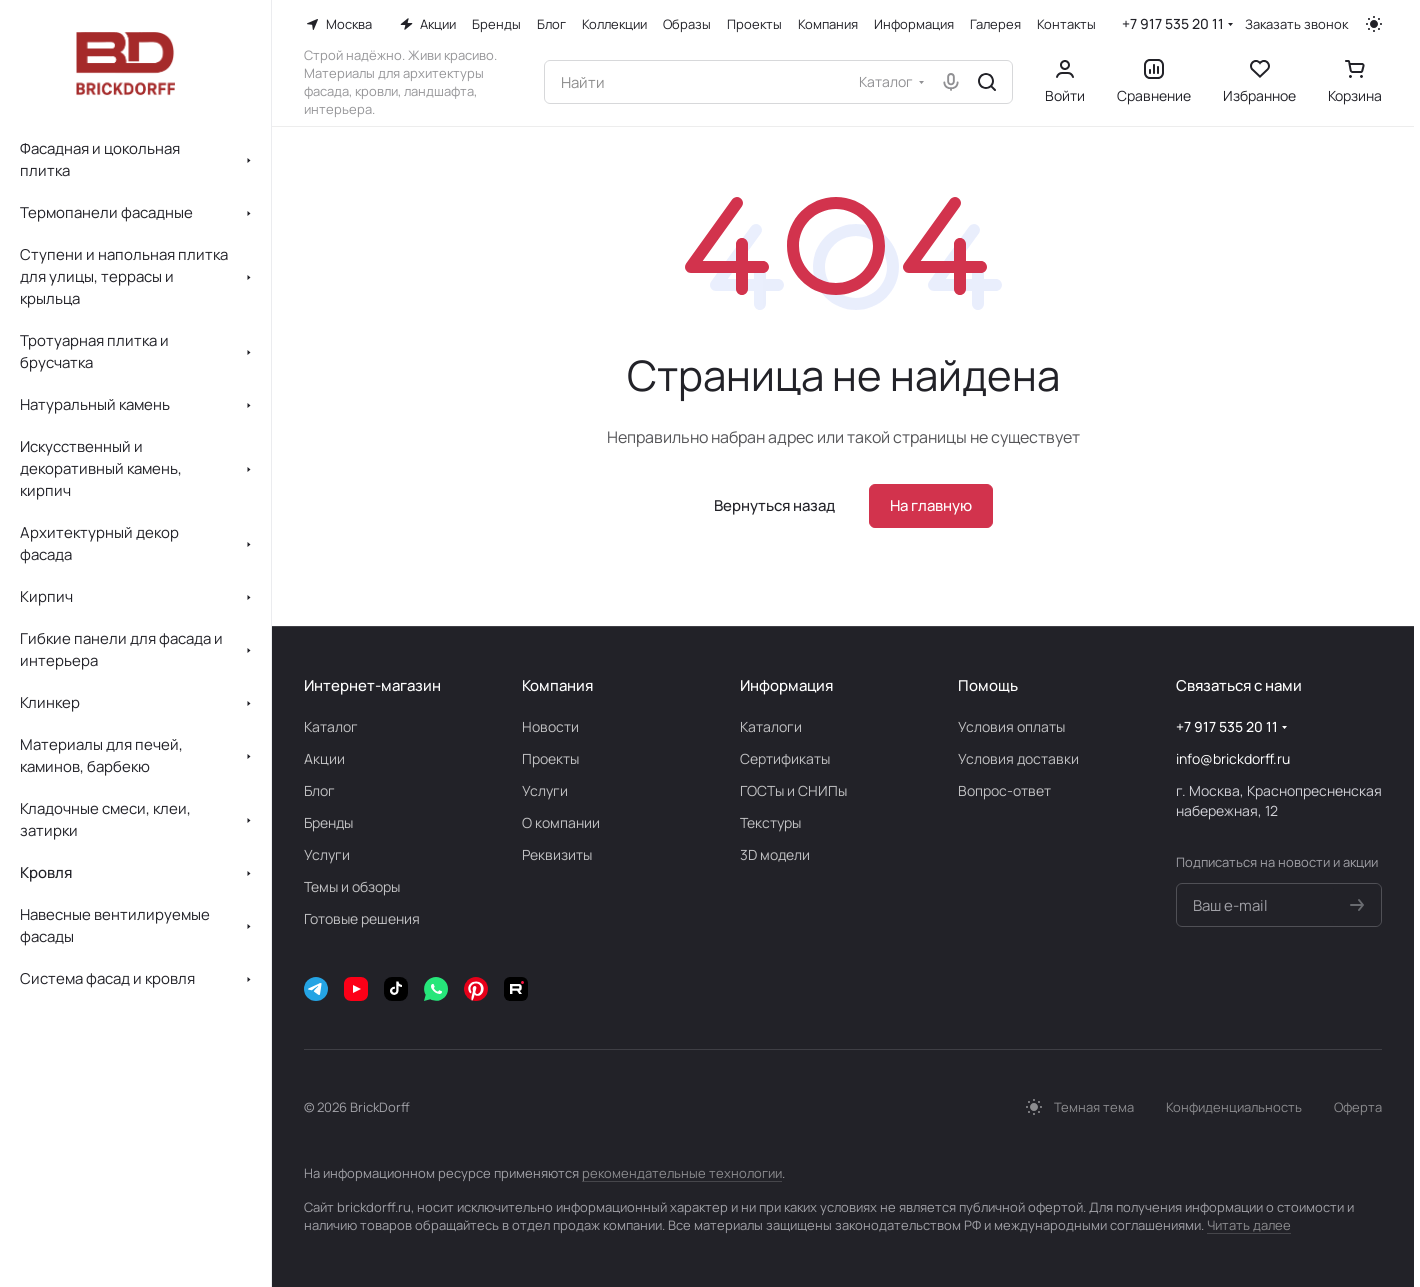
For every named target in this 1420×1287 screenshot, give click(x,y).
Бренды (328, 822)
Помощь (988, 685)
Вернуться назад (774, 505)
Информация (786, 685)
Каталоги (771, 726)
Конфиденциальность (1234, 1107)
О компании (561, 822)
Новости (550, 726)
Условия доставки (1018, 758)
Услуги (327, 854)
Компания (557, 685)
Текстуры (770, 822)
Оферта (1358, 1107)
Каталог (331, 726)
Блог (319, 790)
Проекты (550, 758)
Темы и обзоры (352, 886)
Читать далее (1249, 1225)
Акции (324, 758)
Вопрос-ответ (1004, 790)
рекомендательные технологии (682, 1173)
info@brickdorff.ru (1233, 758)
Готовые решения (362, 918)
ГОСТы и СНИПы (793, 790)
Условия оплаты (1011, 726)
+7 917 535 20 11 (1173, 23)
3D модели (775, 854)
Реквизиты (557, 854)
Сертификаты (785, 758)
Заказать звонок (1296, 24)
